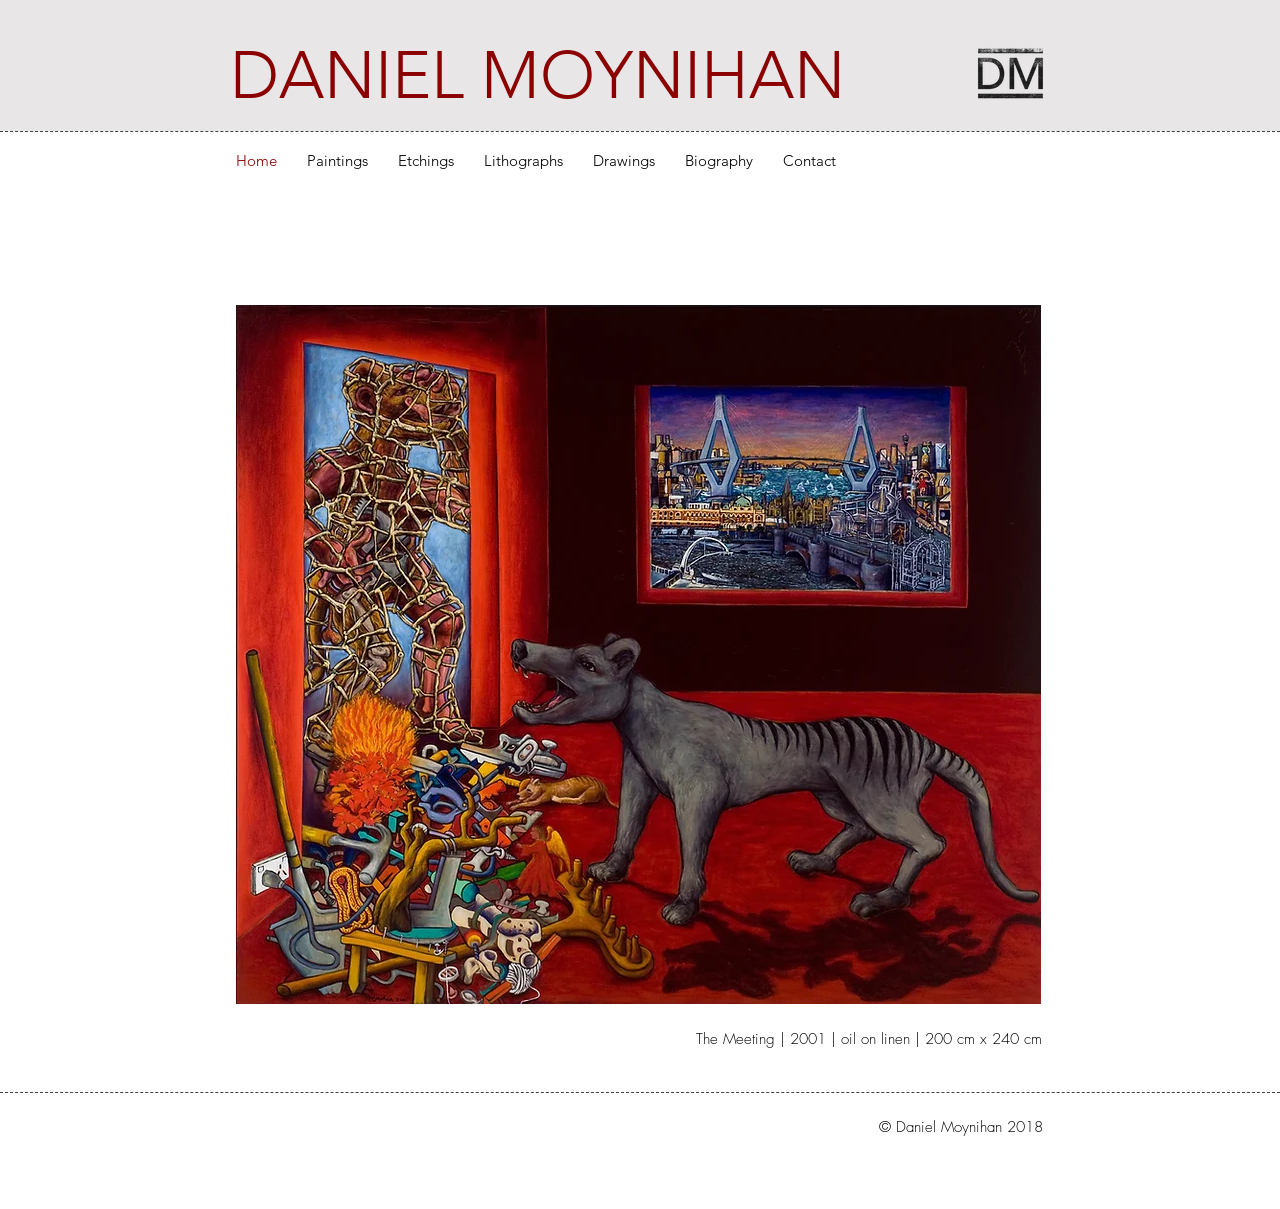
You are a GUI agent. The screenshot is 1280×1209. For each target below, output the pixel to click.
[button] (337, 161)
